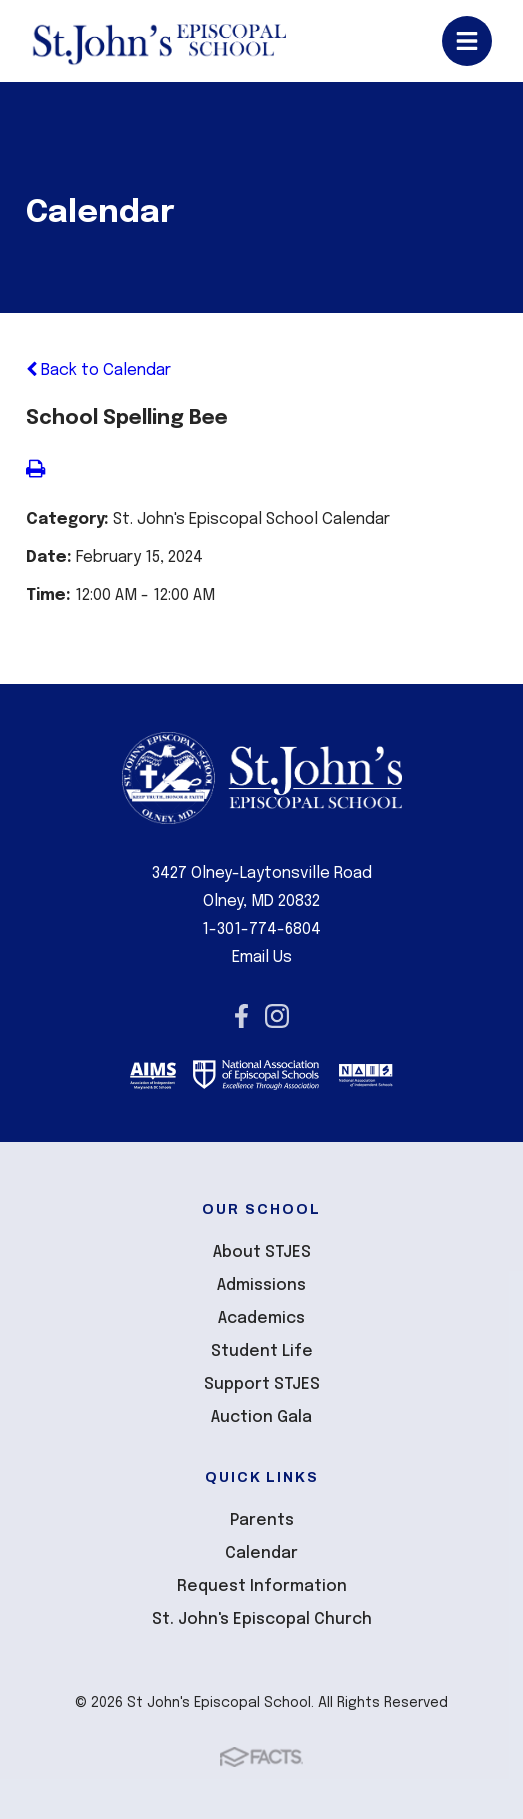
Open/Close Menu (467, 41)
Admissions (261, 1285)
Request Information (262, 1586)
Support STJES (262, 1384)
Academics (261, 1318)
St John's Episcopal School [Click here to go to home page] (158, 41)
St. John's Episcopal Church (262, 1619)
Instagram (277, 1016)
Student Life (262, 1351)
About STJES (262, 1252)
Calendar (261, 1553)
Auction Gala (261, 1417)
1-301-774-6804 (261, 929)
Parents (262, 1520)
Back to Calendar (98, 370)
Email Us (262, 957)
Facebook (241, 1016)
